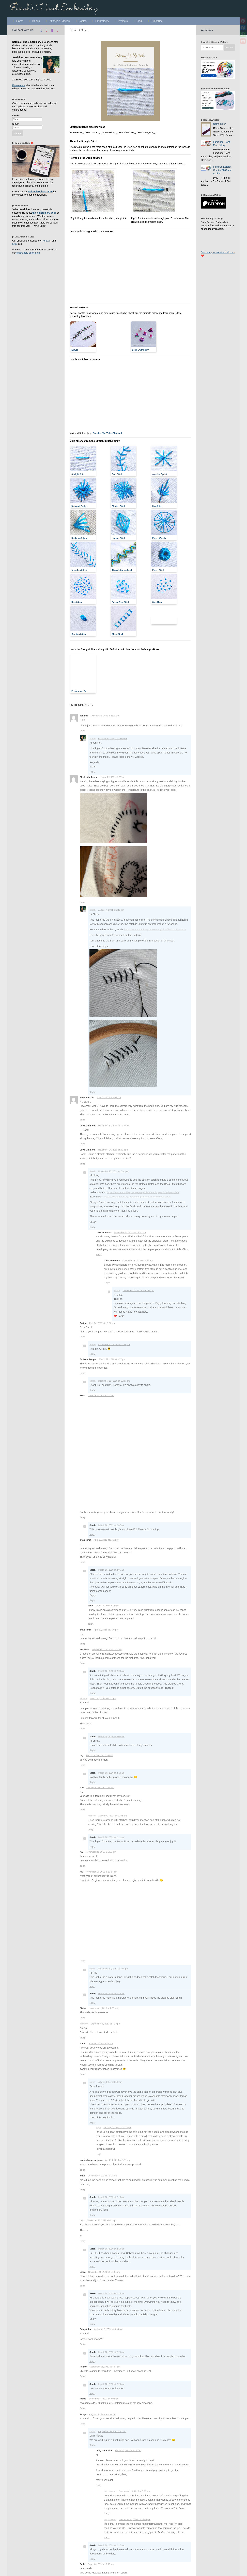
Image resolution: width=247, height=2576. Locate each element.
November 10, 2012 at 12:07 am (104, 2276)
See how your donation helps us (218, 252)
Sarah (92, 738)
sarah (92, 1973)
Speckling (157, 602)
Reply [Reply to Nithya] (82, 2428)
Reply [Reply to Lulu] (82, 2245)
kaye (98, 2132)
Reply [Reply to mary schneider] (98, 2489)
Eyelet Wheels (159, 538)
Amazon (47, 240)
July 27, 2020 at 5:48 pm (109, 1102)
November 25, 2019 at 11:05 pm (130, 1236)
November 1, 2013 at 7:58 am (103, 2012)
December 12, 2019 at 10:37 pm (114, 1349)
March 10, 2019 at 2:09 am (111, 1675)
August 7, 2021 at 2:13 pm (111, 910)
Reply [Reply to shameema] (82, 1566)
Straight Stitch (78, 474)
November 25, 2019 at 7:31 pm (113, 1175)
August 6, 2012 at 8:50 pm (101, 2568)
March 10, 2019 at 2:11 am (111, 1841)
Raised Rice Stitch (120, 602)
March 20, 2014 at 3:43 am (128, 2454)
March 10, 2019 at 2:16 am (111, 2201)
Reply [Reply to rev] (82, 1869)
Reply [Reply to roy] (82, 1769)
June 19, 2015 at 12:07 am (101, 1399)
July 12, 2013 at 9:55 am (110, 2086)
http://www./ (110, 2495)
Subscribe (155, 21)
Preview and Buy (79, 691)
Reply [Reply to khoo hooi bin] (82, 1124)
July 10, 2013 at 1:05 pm (101, 2048)
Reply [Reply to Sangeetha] (82, 2348)
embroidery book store (28, 252)
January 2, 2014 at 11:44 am (100, 1791)
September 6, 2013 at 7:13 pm (105, 2028)
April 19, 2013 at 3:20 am (117, 2164)
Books (34, 21)
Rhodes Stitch (118, 506)
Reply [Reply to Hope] (82, 1521)
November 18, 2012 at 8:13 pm (102, 2224)
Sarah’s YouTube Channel (107, 433)
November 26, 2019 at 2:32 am (137, 1265)
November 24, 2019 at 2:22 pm (113, 1154)
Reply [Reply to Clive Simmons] (82, 1148)
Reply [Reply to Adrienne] (82, 1667)
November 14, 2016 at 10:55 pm (134, 2523)
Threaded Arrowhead (122, 570)
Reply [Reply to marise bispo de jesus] (82, 2173)
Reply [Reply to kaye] (98, 2158)
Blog (137, 21)
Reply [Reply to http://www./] (107, 2517)
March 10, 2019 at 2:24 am (111, 2297)
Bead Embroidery (140, 350)
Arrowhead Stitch (79, 570)
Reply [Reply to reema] (82, 2412)
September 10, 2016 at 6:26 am (134, 2495)
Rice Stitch (76, 602)
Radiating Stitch (79, 538)
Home (17, 21)
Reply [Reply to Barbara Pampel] (82, 1377)
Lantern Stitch (118, 538)
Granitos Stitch (78, 634)
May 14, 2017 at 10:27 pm (102, 1327)
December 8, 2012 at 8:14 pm (102, 2180)
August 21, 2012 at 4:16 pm (102, 2418)
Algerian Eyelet (159, 474)
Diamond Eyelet (78, 506)
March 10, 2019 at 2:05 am (111, 1574)
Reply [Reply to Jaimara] (82, 2041)
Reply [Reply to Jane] (90, 1627)
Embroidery (100, 21)
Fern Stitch (117, 474)
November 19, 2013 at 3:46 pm (113, 1973)
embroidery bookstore (40, 191)
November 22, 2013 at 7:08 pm (101, 1856)
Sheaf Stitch (118, 634)
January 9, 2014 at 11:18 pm (117, 2132)
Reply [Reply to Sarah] (92, 771)
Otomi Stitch (219, 124)
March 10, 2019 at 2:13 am (111, 1997)
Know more (18, 85)
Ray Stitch (157, 506)
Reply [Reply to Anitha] (82, 1341)
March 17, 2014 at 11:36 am (99, 1760)
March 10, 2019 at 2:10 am (111, 1777)
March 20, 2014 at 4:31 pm (103, 1702)
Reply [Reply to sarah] (92, 1990)
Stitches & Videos (57, 21)
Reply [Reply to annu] (82, 2193)
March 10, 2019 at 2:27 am (111, 2549)
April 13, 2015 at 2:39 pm (106, 1634)
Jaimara (84, 2028)
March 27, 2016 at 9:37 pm (112, 1363)
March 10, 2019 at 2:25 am (111, 2356)
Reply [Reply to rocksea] (90, 1833)
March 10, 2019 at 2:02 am (111, 1529)
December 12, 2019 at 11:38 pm (113, 1130)
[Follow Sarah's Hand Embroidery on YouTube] (57, 30)
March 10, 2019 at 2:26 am (111, 2388)
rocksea (92, 1820)
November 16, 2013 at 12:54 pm (101, 1876)
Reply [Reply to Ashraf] (82, 2380)
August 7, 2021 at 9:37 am (112, 777)
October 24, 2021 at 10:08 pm (112, 738)
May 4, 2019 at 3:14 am (107, 1610)
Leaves (74, 350)
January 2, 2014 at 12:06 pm (113, 1820)
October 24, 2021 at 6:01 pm (105, 715)
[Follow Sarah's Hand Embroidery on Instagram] (52, 30)
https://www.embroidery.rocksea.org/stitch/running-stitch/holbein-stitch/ (146, 1196)
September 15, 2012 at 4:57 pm (104, 2371)
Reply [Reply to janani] (82, 2078)
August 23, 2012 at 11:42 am (112, 2435)
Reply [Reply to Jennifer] (82, 730)
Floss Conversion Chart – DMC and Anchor (222, 170)
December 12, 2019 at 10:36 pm (138, 1295)
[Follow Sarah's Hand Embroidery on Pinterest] (47, 30)
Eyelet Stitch (158, 570)
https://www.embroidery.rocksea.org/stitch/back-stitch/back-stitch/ (140, 1200)
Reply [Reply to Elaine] (82, 2022)
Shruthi (83, 1702)
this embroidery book (44, 212)
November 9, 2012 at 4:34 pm (108, 2333)
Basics (80, 21)
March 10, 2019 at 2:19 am (111, 2253)
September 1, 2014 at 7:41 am (107, 1654)
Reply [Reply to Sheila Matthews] (82, 902)
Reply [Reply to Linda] (82, 2290)
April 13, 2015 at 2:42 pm (106, 1544)
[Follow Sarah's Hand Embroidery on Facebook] (41, 30)
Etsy (14, 244)
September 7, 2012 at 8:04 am (104, 2403)
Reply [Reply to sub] (82, 1814)
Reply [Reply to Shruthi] (82, 1733)
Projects (121, 21)
